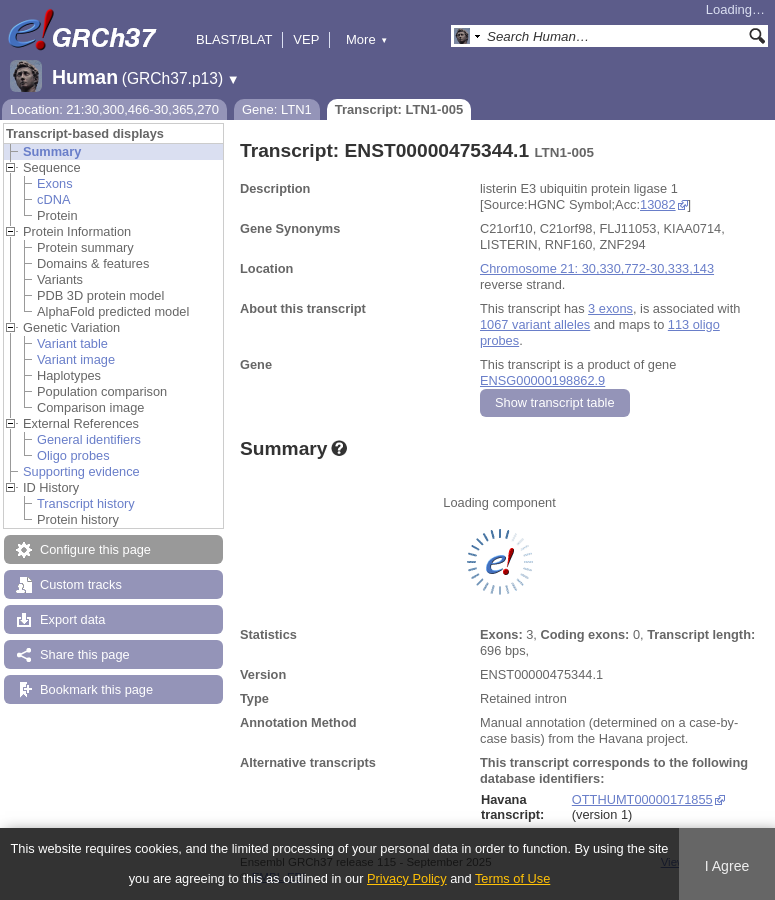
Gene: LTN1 (277, 109)
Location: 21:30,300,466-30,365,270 (114, 109)
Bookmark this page (96, 689)
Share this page (85, 654)
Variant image (76, 359)
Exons (55, 183)
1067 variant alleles (535, 324)
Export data (72, 619)
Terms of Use (512, 878)
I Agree (727, 866)
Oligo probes (73, 455)
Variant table (72, 343)
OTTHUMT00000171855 (642, 799)
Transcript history (86, 503)
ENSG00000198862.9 (542, 380)
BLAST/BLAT (234, 39)
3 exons (610, 308)
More (367, 39)
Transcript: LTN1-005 (399, 109)
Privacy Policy (407, 878)
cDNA (53, 199)
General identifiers (89, 439)
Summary (52, 151)
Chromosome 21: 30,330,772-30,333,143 (597, 268)
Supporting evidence (81, 471)
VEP (306, 39)
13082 (658, 204)
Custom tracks (81, 584)
